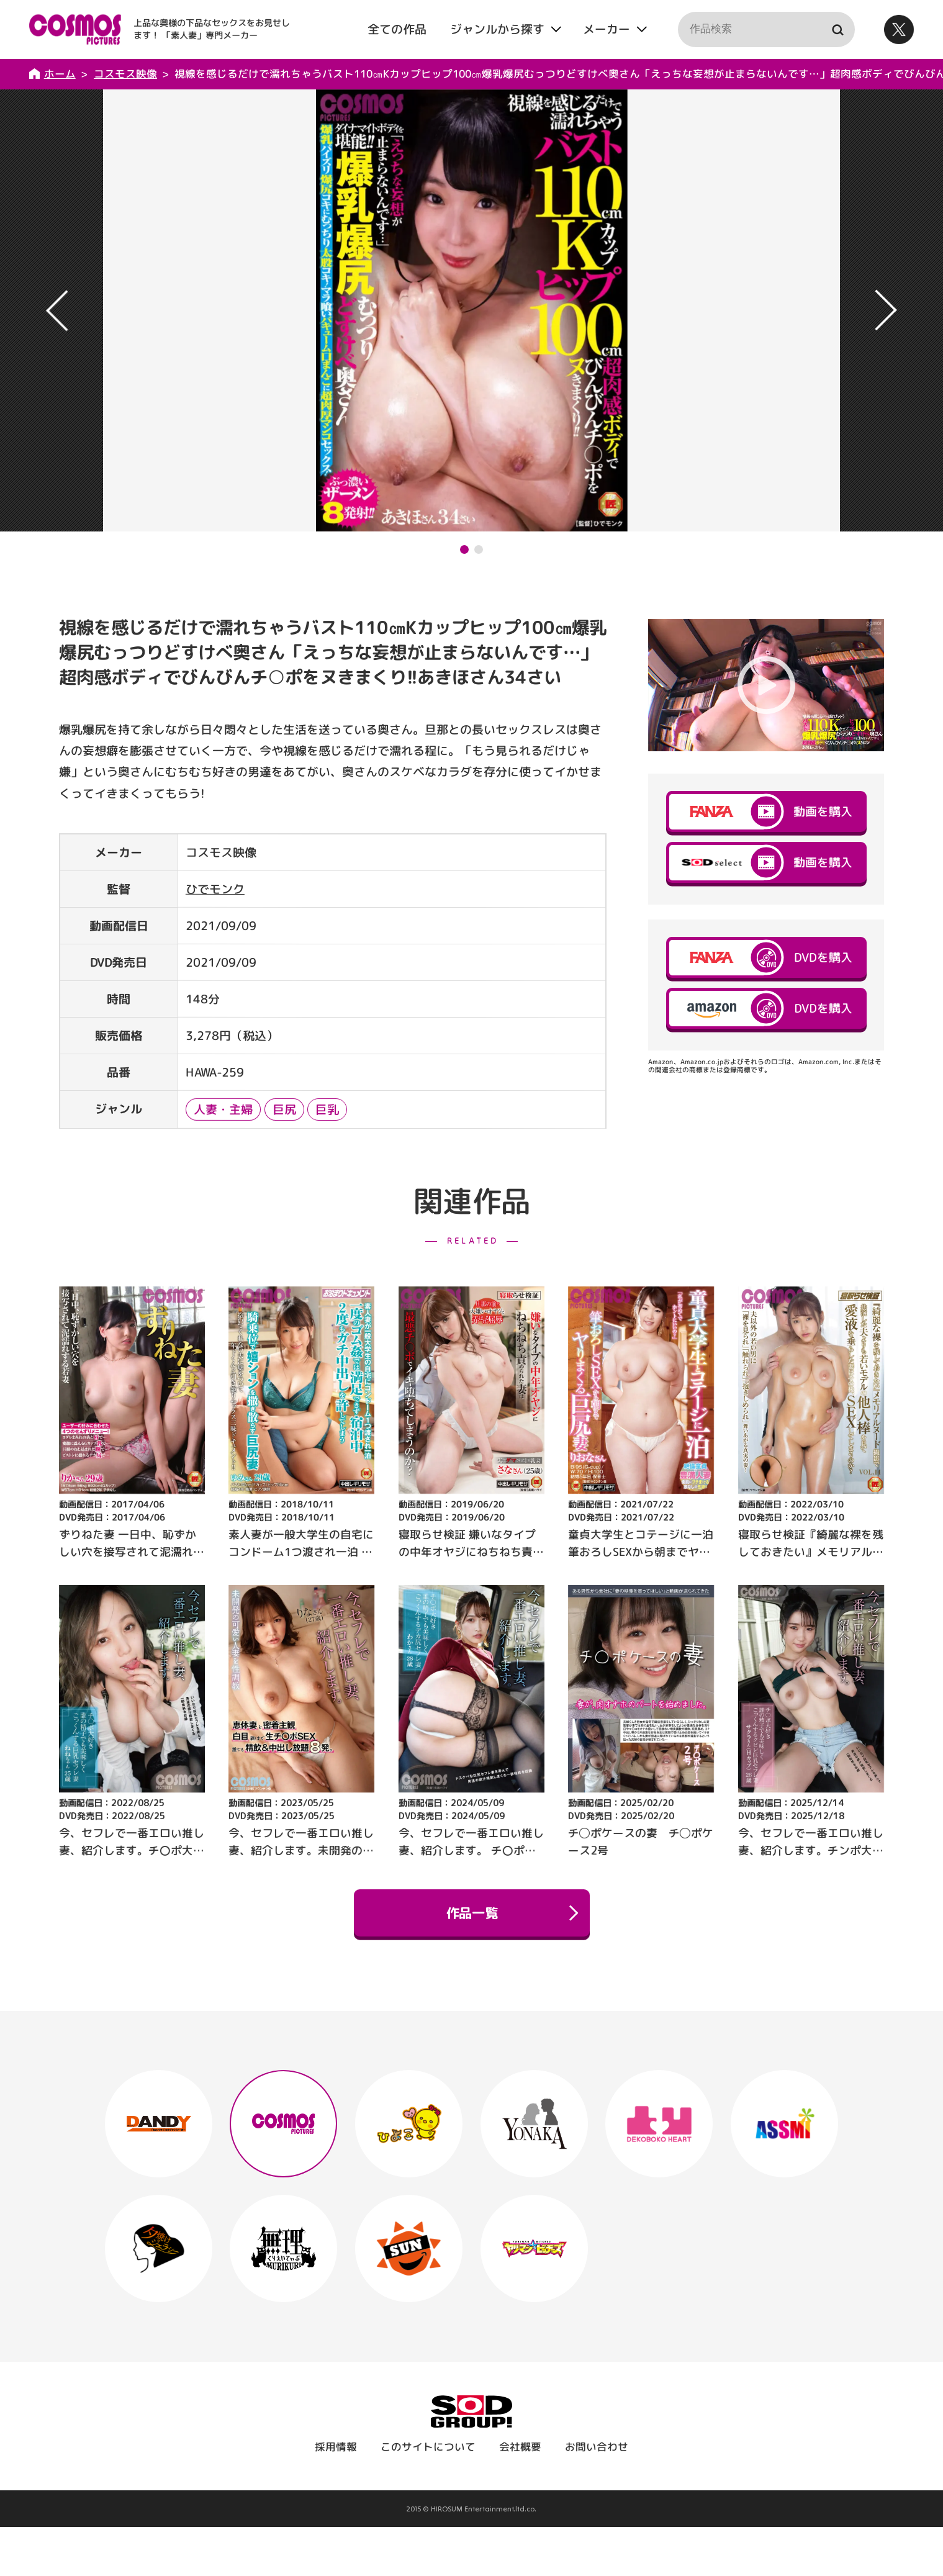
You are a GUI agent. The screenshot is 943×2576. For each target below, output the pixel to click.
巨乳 (327, 1109)
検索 (837, 29)
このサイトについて (428, 2446)
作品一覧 (511, 1913)
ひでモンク (215, 889)
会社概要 (520, 2446)
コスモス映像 (125, 73)
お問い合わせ (596, 2446)
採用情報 (336, 2446)
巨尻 (284, 1109)
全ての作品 (397, 29)
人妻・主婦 (223, 1109)
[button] (464, 549)
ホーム (60, 73)
